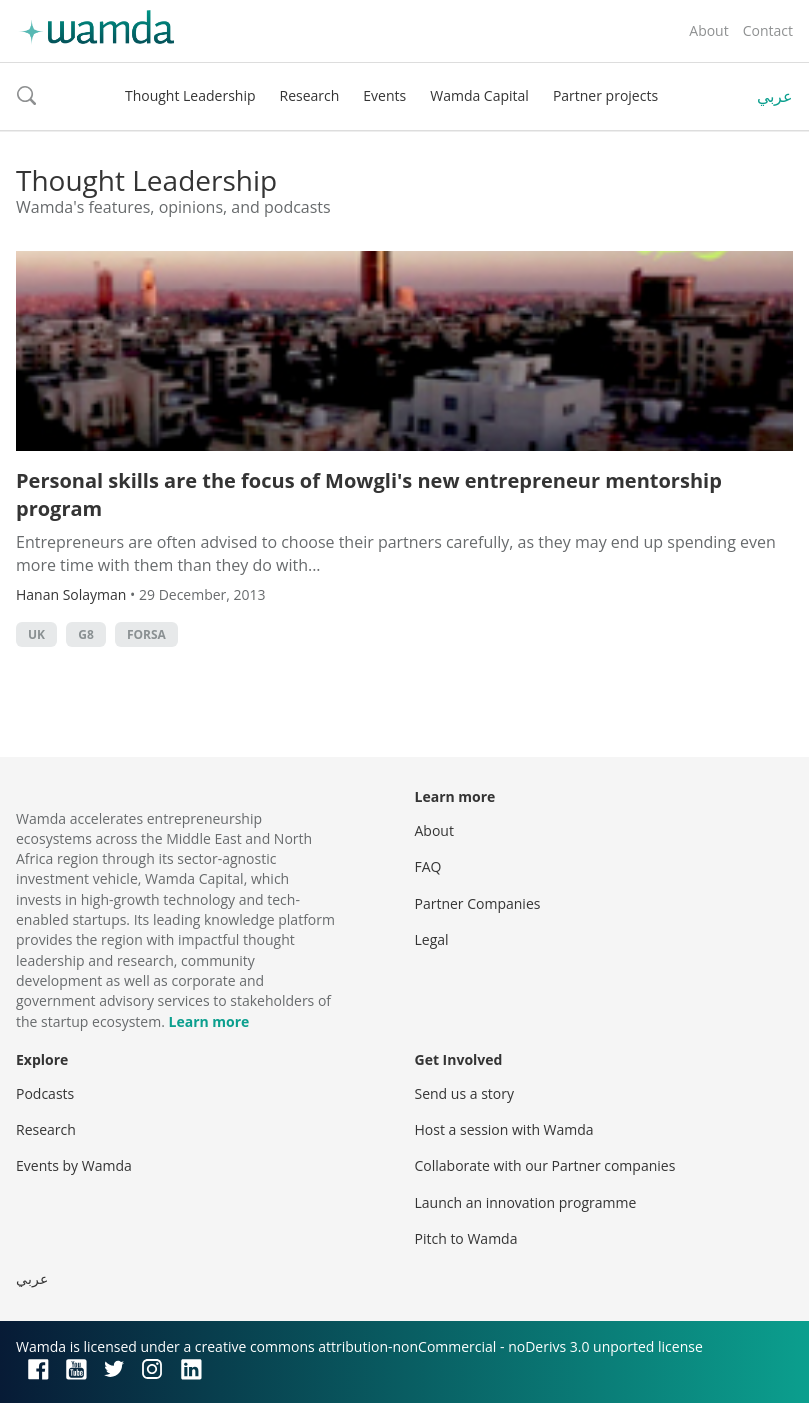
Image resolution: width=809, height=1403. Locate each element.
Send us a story (464, 1093)
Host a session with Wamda (504, 1129)
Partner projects (605, 95)
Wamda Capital (479, 95)
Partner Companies (478, 903)
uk (36, 634)
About (708, 30)
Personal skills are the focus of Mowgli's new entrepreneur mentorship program (369, 494)
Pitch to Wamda (466, 1238)
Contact (768, 30)
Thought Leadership (190, 95)
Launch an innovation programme (526, 1202)
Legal (432, 939)
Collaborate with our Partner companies (545, 1165)
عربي (775, 96)
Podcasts (45, 1093)
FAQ (428, 866)
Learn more (209, 1021)
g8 (86, 634)
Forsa (146, 634)
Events (384, 95)
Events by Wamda (74, 1165)
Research (310, 95)
